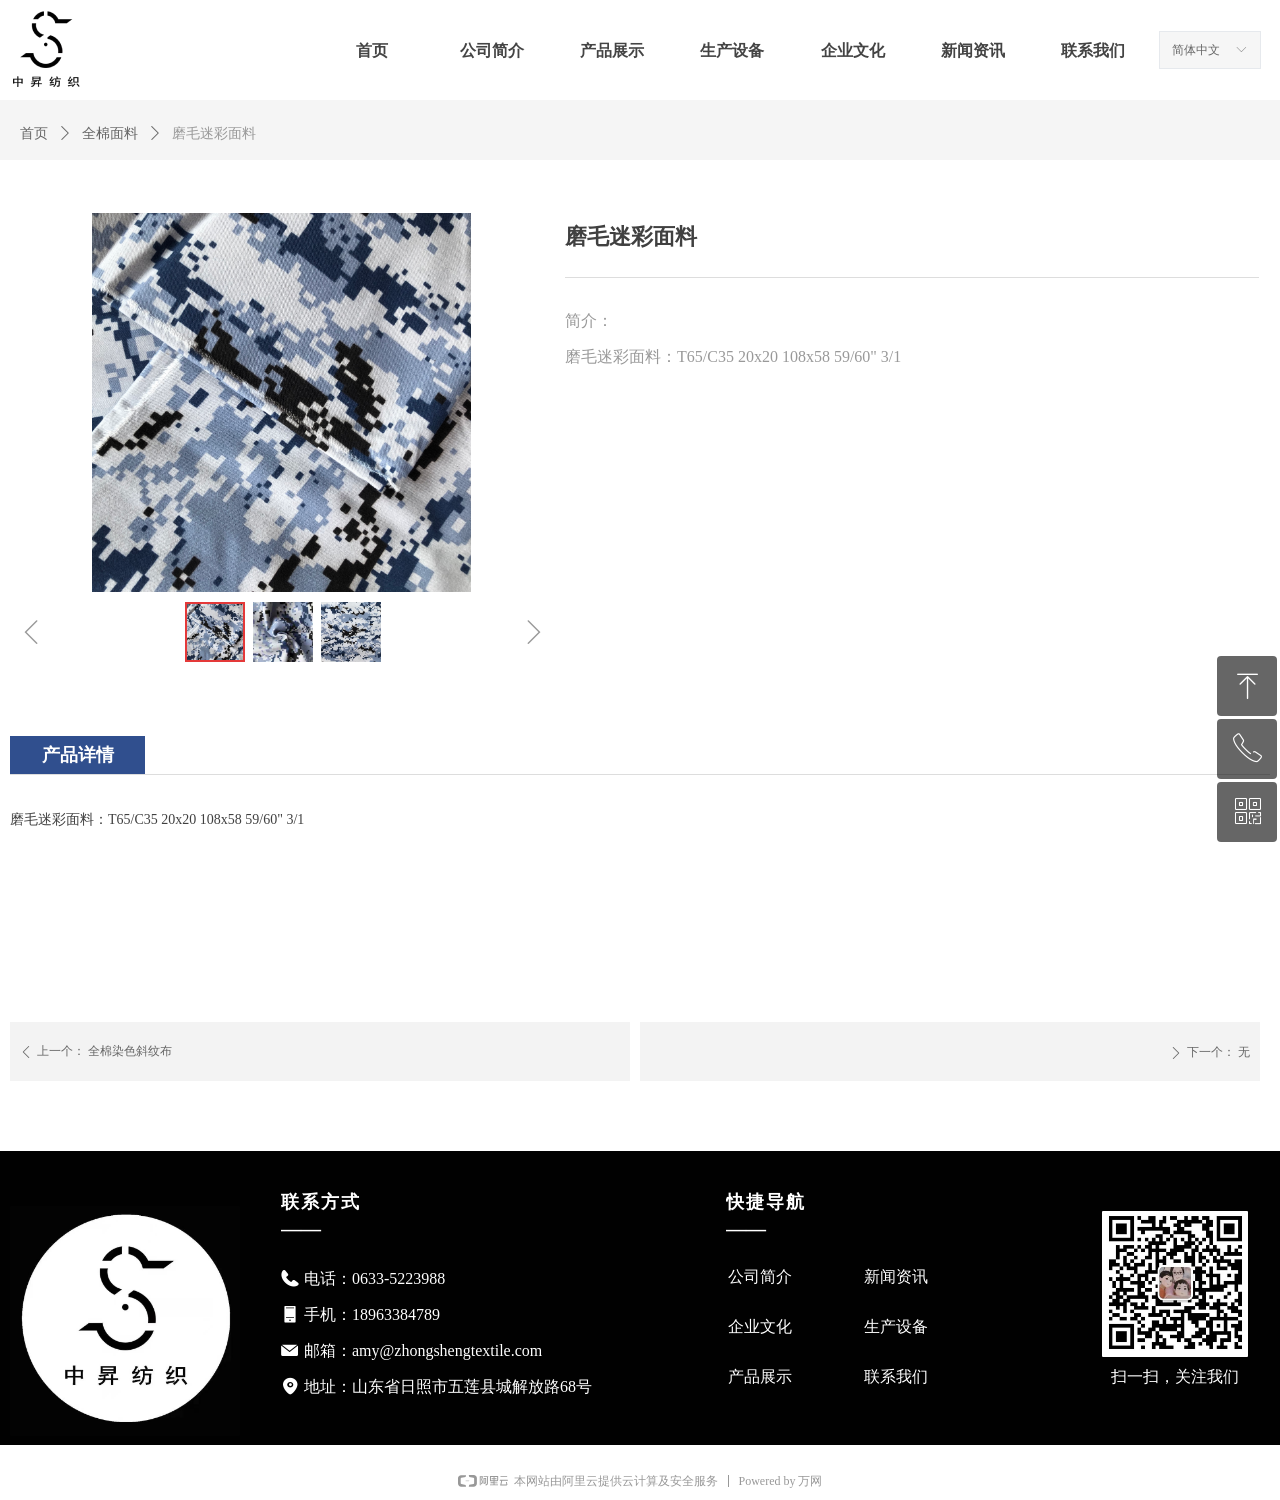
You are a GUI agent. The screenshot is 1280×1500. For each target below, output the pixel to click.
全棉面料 (110, 133)
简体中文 (1196, 50)
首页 (34, 133)
